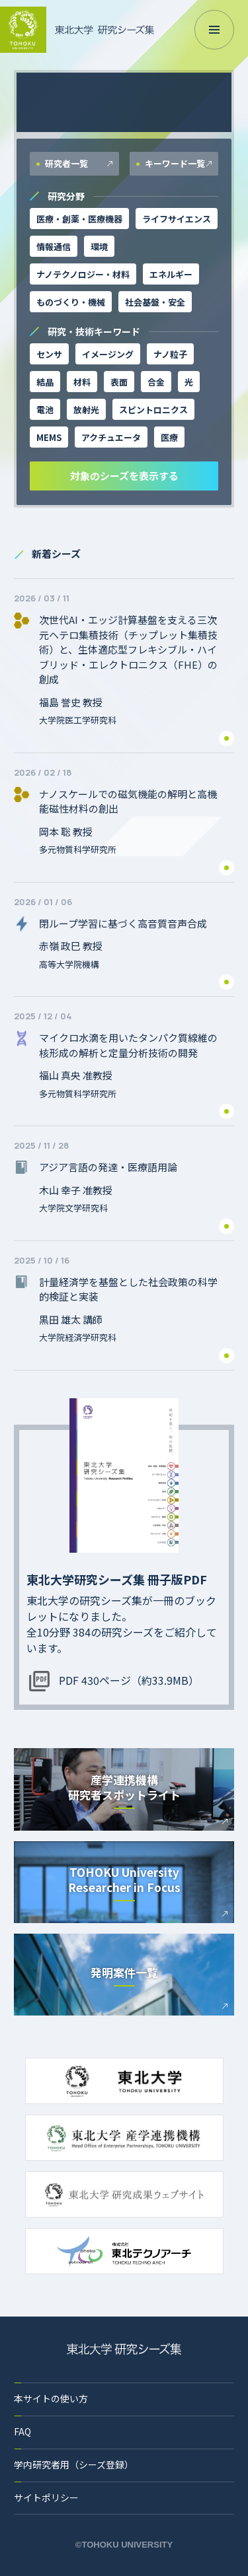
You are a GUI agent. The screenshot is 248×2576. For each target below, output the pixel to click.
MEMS (49, 437)
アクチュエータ (111, 437)
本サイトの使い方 (51, 2398)
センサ (49, 354)
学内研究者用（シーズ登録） (74, 2464)
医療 (169, 437)
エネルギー (170, 274)
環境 (99, 246)
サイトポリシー (46, 2497)
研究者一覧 (65, 163)
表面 (119, 382)
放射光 (86, 409)
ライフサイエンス (176, 219)
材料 (82, 382)
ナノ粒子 (170, 354)
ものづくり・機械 (70, 302)
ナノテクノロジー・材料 (83, 274)
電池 (45, 409)
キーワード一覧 (174, 163)
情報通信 (53, 246)
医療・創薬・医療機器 (79, 219)
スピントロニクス (153, 409)
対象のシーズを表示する (124, 476)
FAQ (22, 2431)
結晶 (45, 382)
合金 (156, 382)
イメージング (108, 354)
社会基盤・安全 (155, 302)
